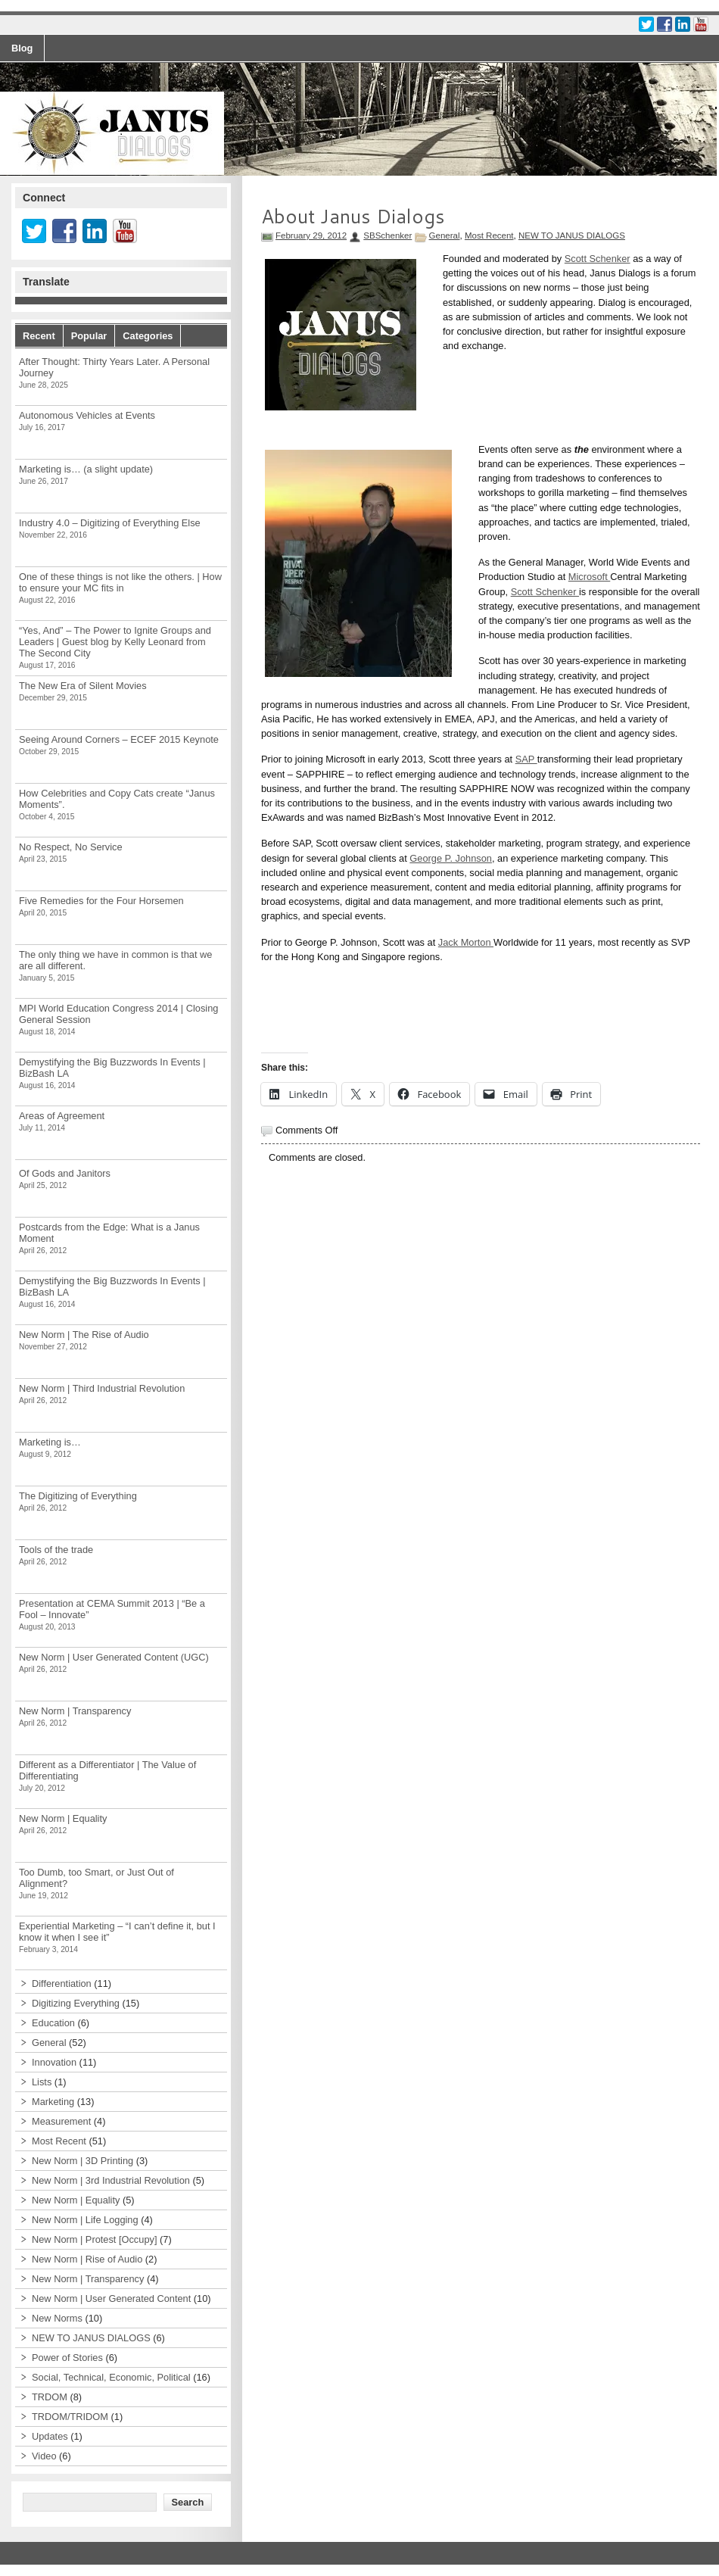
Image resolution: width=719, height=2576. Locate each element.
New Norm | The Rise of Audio (84, 1334)
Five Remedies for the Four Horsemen (101, 900)
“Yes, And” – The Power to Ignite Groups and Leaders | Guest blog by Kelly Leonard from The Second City (115, 642)
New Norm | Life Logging (85, 2219)
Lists (41, 2082)
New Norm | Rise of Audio (87, 2259)
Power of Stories (67, 2357)
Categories (148, 335)
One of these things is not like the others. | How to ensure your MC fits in (120, 582)
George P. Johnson (450, 858)
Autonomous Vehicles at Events (87, 415)
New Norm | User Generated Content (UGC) (114, 1657)
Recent (39, 335)
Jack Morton (465, 942)
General (444, 235)
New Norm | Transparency (75, 1711)
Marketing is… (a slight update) (86, 469)
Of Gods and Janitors (64, 1173)
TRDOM (49, 2397)
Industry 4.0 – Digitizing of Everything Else (110, 523)
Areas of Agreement (61, 1115)
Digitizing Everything (76, 2003)
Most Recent (489, 235)
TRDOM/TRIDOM (70, 2416)
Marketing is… (50, 1442)
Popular (89, 335)
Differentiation (62, 1983)
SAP (526, 759)
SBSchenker (387, 235)
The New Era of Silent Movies (83, 685)
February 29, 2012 (311, 235)
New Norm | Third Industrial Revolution (102, 1388)
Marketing (53, 2101)
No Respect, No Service (71, 847)
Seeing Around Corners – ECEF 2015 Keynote (119, 739)
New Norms (57, 2318)
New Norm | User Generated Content (111, 2298)
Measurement (61, 2121)
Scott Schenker (597, 258)
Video (44, 2456)
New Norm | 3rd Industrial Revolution (111, 2180)
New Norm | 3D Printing (82, 2160)
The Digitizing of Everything (78, 1496)
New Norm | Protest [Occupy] (94, 2239)
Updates (50, 2436)
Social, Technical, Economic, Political (111, 2377)
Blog (22, 48)
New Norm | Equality (63, 1818)
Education (53, 2023)
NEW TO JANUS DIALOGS (571, 235)
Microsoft (589, 576)
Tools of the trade (56, 1549)
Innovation (54, 2062)
